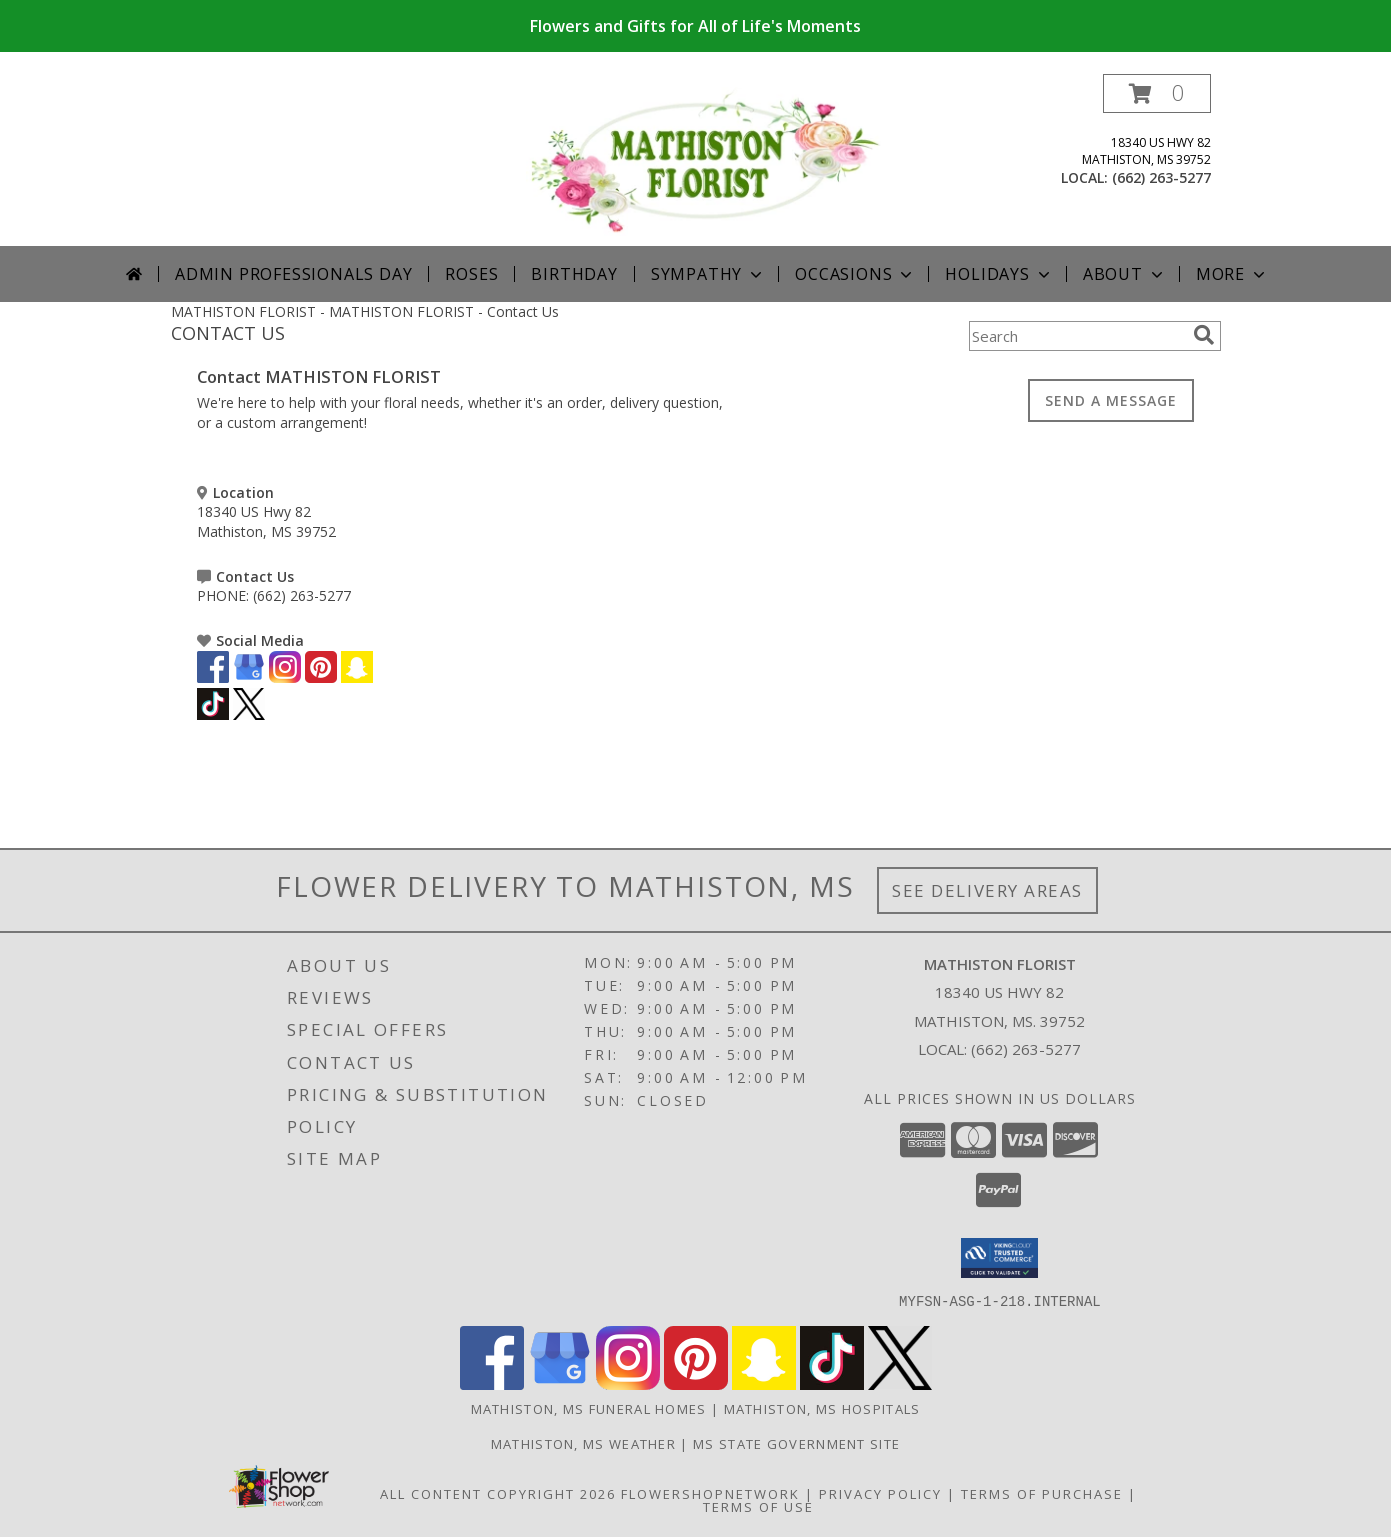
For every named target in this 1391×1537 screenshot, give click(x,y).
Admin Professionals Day (293, 274)
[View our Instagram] (285, 677)
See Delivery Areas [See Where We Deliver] (987, 890)
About (1125, 274)
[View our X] (249, 714)
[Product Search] (1077, 336)
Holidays (999, 274)
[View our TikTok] (213, 714)
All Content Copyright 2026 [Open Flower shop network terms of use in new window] (498, 1493)
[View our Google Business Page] (249, 677)
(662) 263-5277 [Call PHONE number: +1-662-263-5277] (302, 595)
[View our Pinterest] (321, 677)
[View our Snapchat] (357, 677)
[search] (1204, 335)
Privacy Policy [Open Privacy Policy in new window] (880, 1493)
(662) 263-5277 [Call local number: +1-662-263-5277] (1161, 177)
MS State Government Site (796, 1443)
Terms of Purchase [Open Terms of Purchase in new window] (1042, 1493)
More (1232, 274)
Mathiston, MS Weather (583, 1443)
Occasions (855, 274)
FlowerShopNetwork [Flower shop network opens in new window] (710, 1493)
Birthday (574, 274)
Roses (471, 274)
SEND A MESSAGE (1111, 400)
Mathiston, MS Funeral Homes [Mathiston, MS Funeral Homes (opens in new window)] (589, 1408)
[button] (1157, 93)
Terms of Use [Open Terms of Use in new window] (758, 1506)
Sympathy (708, 274)
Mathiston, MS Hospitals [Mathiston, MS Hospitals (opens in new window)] (822, 1408)
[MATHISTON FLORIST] (703, 159)
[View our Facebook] (213, 677)
